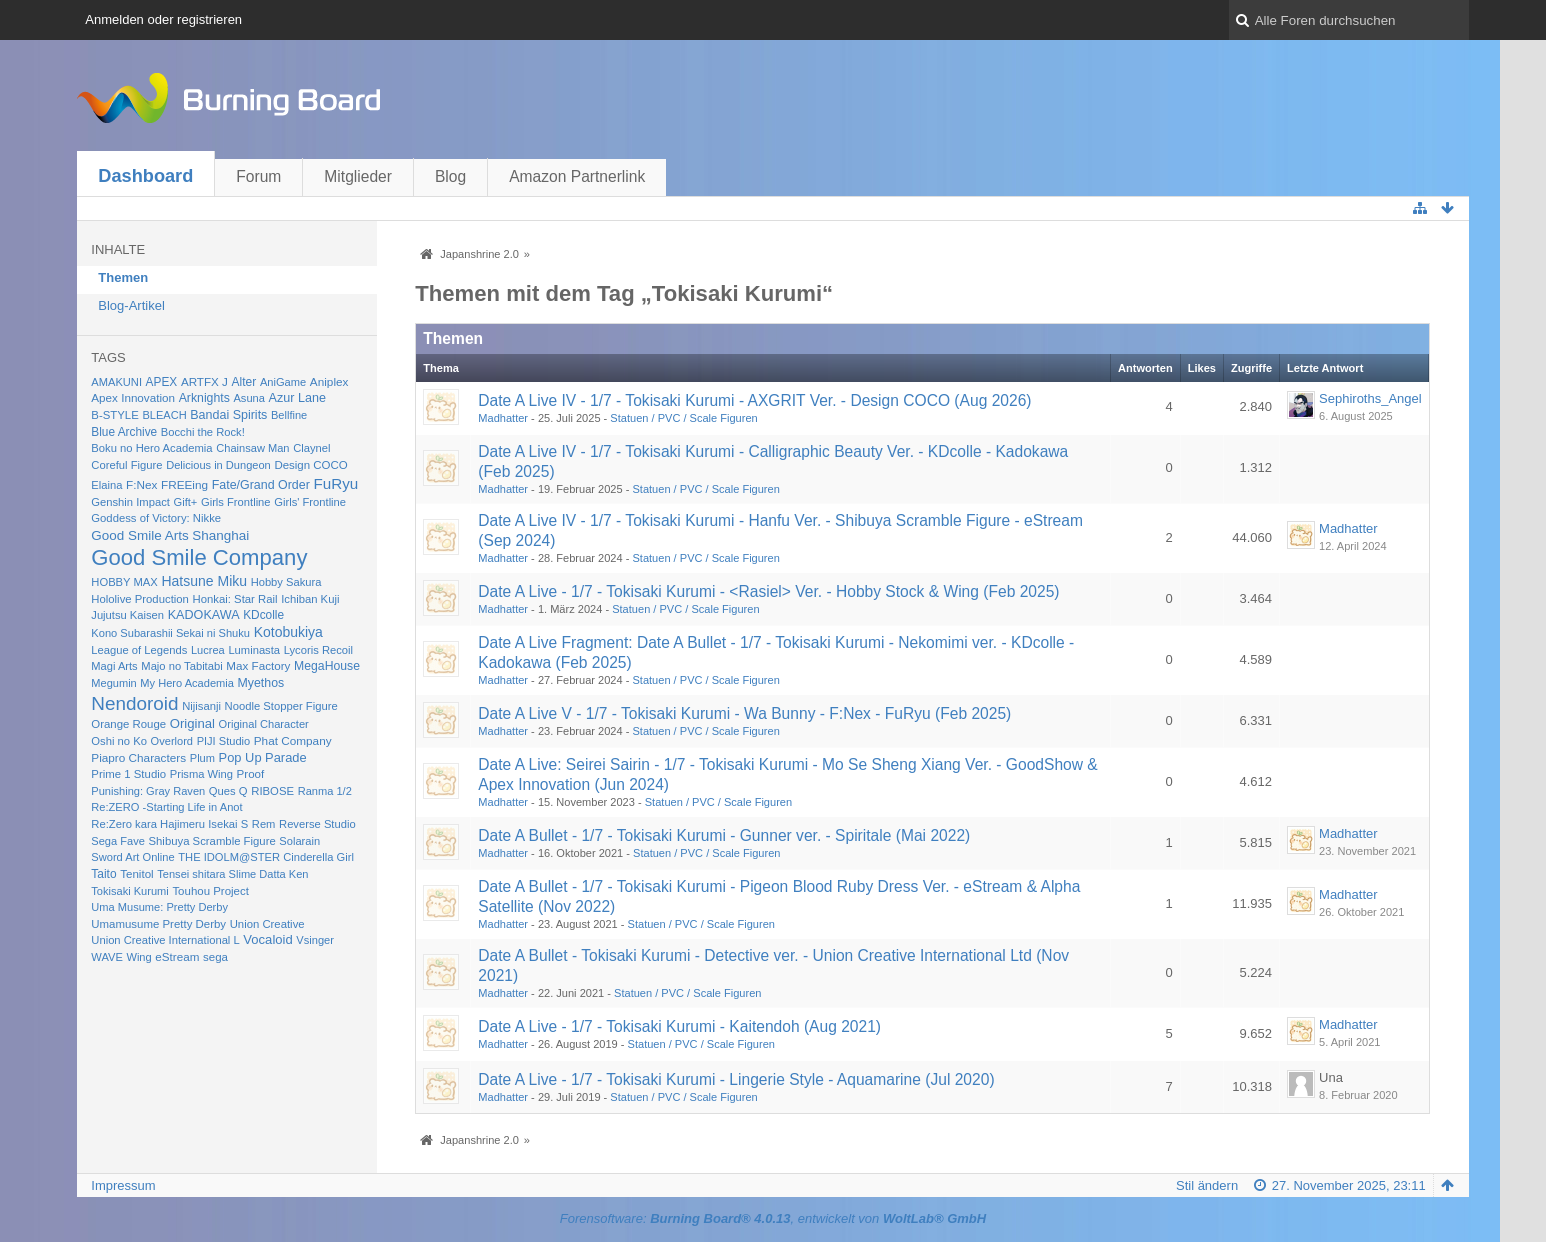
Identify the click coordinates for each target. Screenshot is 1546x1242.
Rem (264, 824)
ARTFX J (204, 381)
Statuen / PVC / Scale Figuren (683, 418)
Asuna (248, 398)
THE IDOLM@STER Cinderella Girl (266, 857)
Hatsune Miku (204, 581)
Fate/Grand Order (261, 485)
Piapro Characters (138, 757)
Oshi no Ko (119, 741)
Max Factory (258, 665)
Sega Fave (118, 841)
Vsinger (315, 940)
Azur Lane (297, 398)
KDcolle (263, 615)
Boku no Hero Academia (151, 448)
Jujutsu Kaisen (127, 615)
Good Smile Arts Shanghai (170, 535)
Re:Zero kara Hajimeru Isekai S (169, 824)
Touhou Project (210, 891)
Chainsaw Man (252, 448)
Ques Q (228, 791)
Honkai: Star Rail (235, 599)
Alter (244, 382)
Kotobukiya (288, 632)
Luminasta (254, 650)
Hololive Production (140, 599)
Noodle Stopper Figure (281, 706)
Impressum (123, 1185)
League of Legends (139, 650)
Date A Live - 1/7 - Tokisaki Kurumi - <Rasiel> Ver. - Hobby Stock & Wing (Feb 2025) (768, 591)
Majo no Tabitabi (181, 666)
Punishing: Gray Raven (148, 791)
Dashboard (145, 176)
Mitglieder (358, 176)
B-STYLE (114, 415)
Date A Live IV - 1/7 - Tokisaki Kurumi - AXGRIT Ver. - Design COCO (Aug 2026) (754, 400)
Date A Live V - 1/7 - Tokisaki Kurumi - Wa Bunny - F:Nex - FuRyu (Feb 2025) (744, 713)
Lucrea (208, 650)
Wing (138, 957)
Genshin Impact (130, 502)
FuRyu (335, 483)
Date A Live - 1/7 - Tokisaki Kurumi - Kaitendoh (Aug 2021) (679, 1026)
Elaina (106, 485)
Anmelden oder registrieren (163, 19)
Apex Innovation (133, 397)
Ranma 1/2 (325, 791)
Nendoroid (134, 703)
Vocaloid (267, 939)
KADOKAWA (204, 615)
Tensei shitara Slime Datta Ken (232, 874)
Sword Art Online (132, 857)
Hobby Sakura (286, 582)
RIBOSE (272, 791)
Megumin (113, 683)
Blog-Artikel (131, 305)
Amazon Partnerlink (577, 176)
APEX (162, 382)
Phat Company (293, 740)
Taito (103, 874)
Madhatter (503, 418)
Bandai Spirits (228, 415)
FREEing (184, 484)
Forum (258, 176)
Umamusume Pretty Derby (158, 924)
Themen (123, 277)
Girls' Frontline (310, 502)
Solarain (299, 841)
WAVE (107, 957)
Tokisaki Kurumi (129, 891)
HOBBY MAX (124, 582)
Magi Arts (114, 666)
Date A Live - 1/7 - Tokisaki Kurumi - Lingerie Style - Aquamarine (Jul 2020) (736, 1079)
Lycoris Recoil (318, 650)
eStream (177, 956)
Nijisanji (201, 706)
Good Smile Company (199, 557)
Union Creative (267, 924)
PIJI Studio (224, 741)
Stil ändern (1207, 1185)
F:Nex (141, 484)
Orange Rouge (128, 724)
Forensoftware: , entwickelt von (773, 1218)
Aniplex (329, 381)
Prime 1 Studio (128, 774)
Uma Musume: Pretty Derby (159, 907)
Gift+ (186, 502)
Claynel (311, 448)
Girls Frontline (236, 502)
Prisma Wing (201, 774)
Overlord (172, 741)
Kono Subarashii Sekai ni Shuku (170, 633)
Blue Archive (124, 432)
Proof (251, 774)
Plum (202, 758)
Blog (450, 176)
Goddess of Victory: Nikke (156, 518)
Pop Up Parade (263, 757)
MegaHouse (327, 666)
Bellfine (289, 415)
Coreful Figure (126, 465)
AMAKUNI (116, 382)
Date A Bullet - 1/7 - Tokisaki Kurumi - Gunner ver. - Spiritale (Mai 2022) (724, 835)
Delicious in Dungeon (218, 465)
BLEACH (164, 415)
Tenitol (136, 874)
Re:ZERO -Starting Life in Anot (166, 807)
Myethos (261, 683)
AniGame (283, 382)
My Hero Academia (187, 683)
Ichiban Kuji (310, 599)
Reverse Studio (317, 824)
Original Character (264, 724)
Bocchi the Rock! (203, 432)
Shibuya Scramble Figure (212, 841)
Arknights (204, 398)
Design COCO (310, 465)
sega (215, 957)
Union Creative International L (165, 940)
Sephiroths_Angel (1370, 398)
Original (192, 723)
